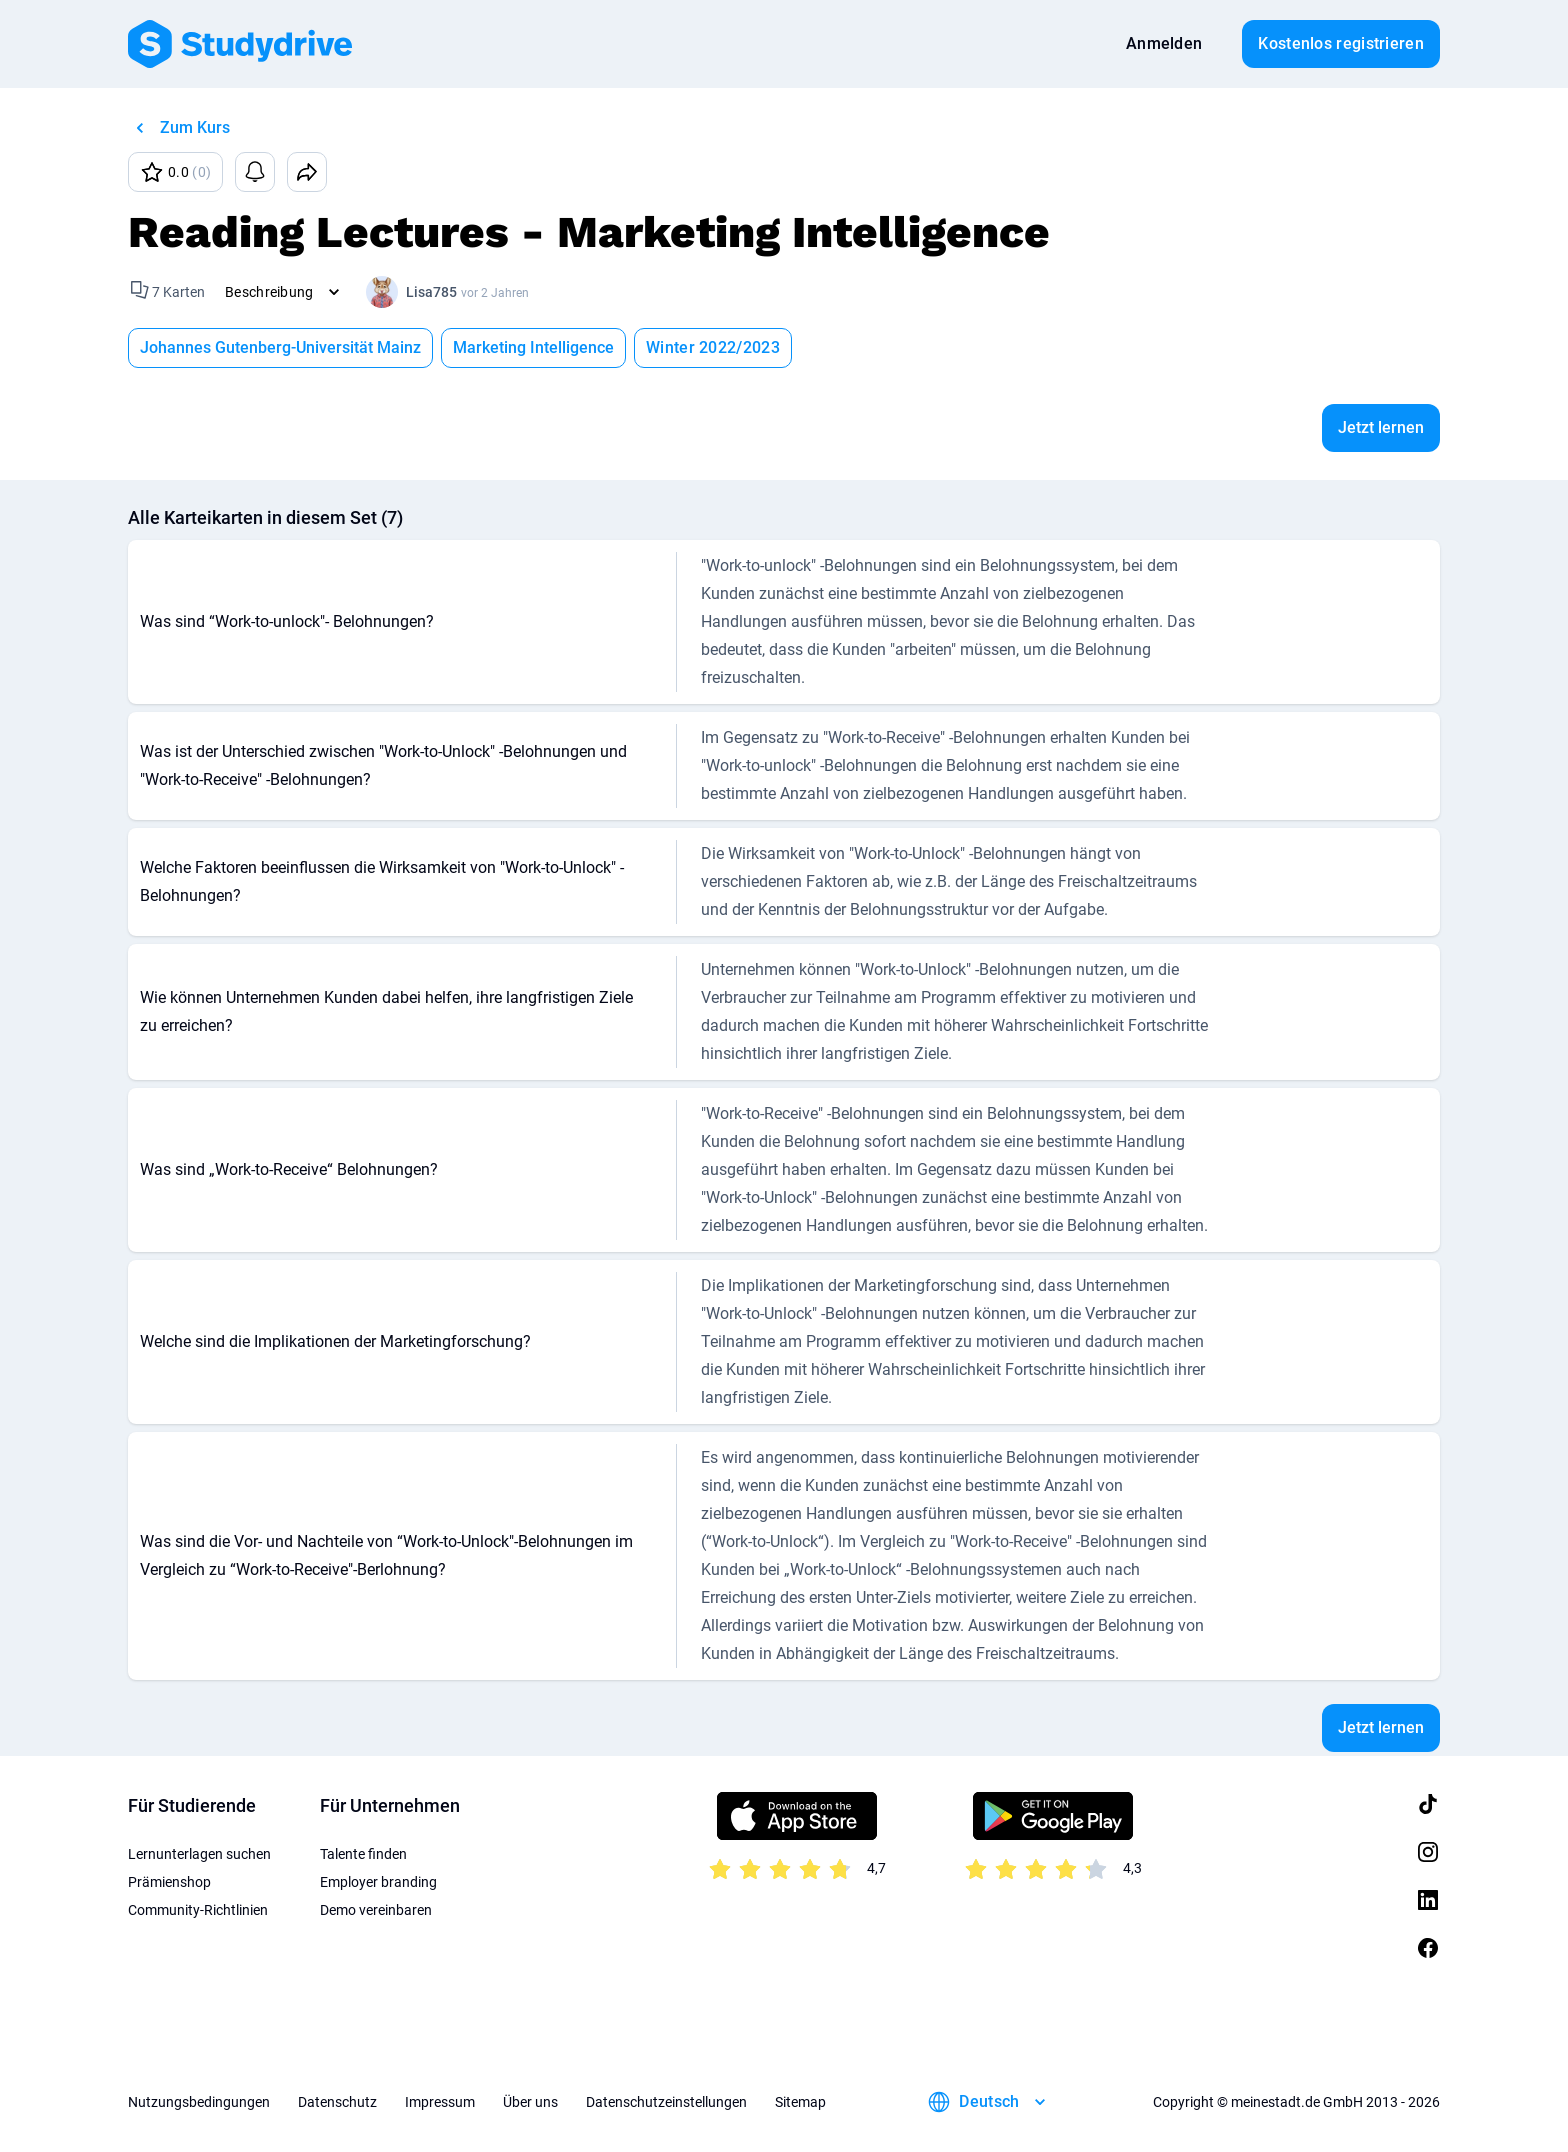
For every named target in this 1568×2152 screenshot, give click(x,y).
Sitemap (800, 2102)
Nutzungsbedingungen (199, 2102)
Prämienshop (169, 1882)
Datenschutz (337, 2102)
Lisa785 (431, 292)
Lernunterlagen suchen (199, 1854)
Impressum (440, 2102)
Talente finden (363, 1854)
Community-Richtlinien (198, 1910)
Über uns (530, 2102)
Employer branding (378, 1882)
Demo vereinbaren (376, 1910)
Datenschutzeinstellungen (666, 2102)
